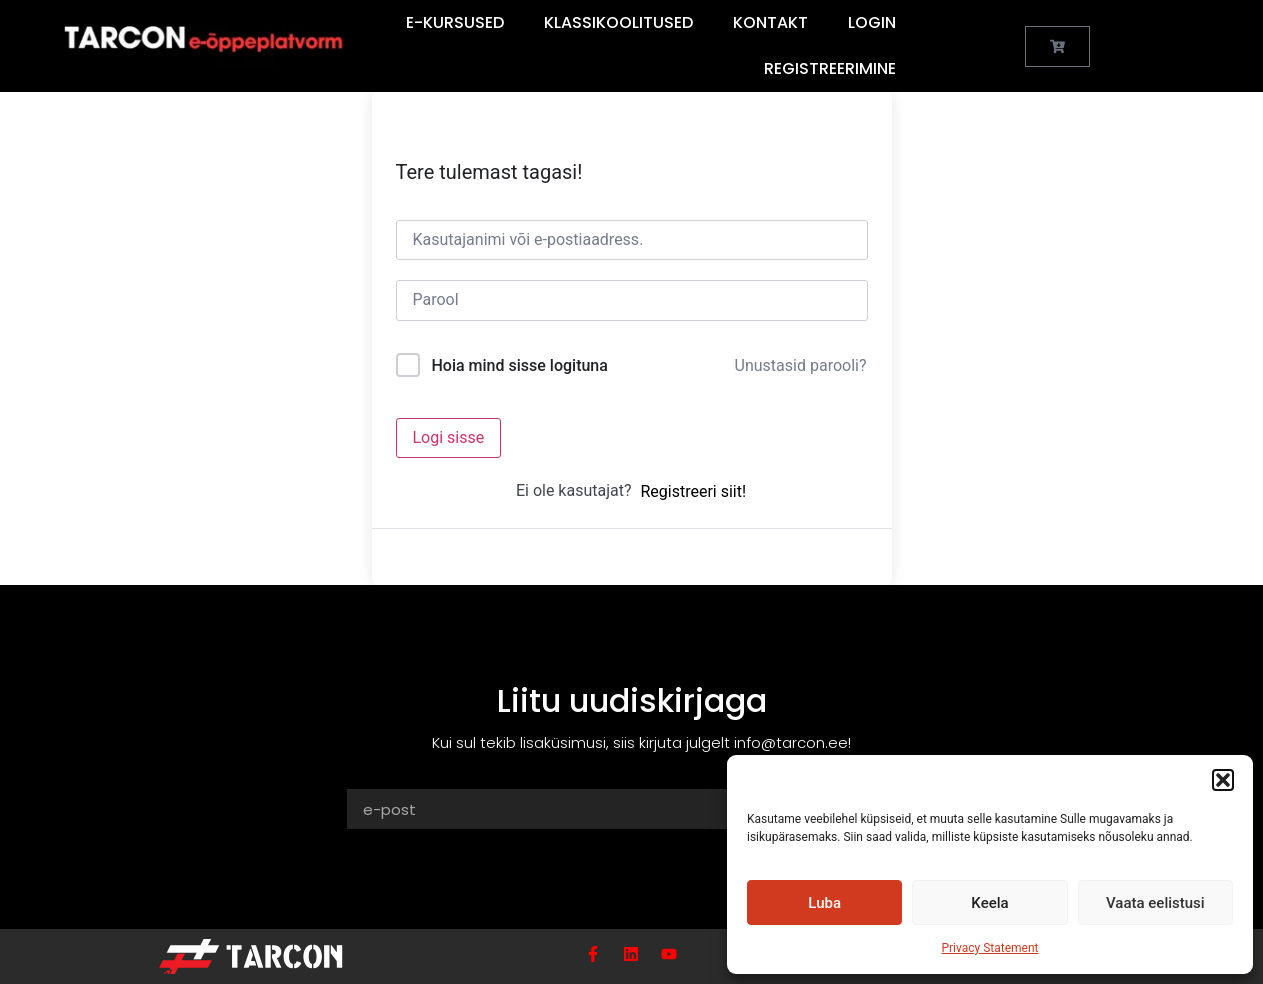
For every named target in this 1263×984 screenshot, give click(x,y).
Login (872, 22)
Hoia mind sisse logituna (519, 365)
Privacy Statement (989, 948)
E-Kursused (455, 22)
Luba (824, 903)
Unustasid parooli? (801, 365)
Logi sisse (449, 437)
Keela (989, 903)
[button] (1223, 780)
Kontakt (770, 22)
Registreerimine (830, 68)
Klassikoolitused (618, 22)
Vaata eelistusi (1155, 903)
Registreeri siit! (693, 491)
